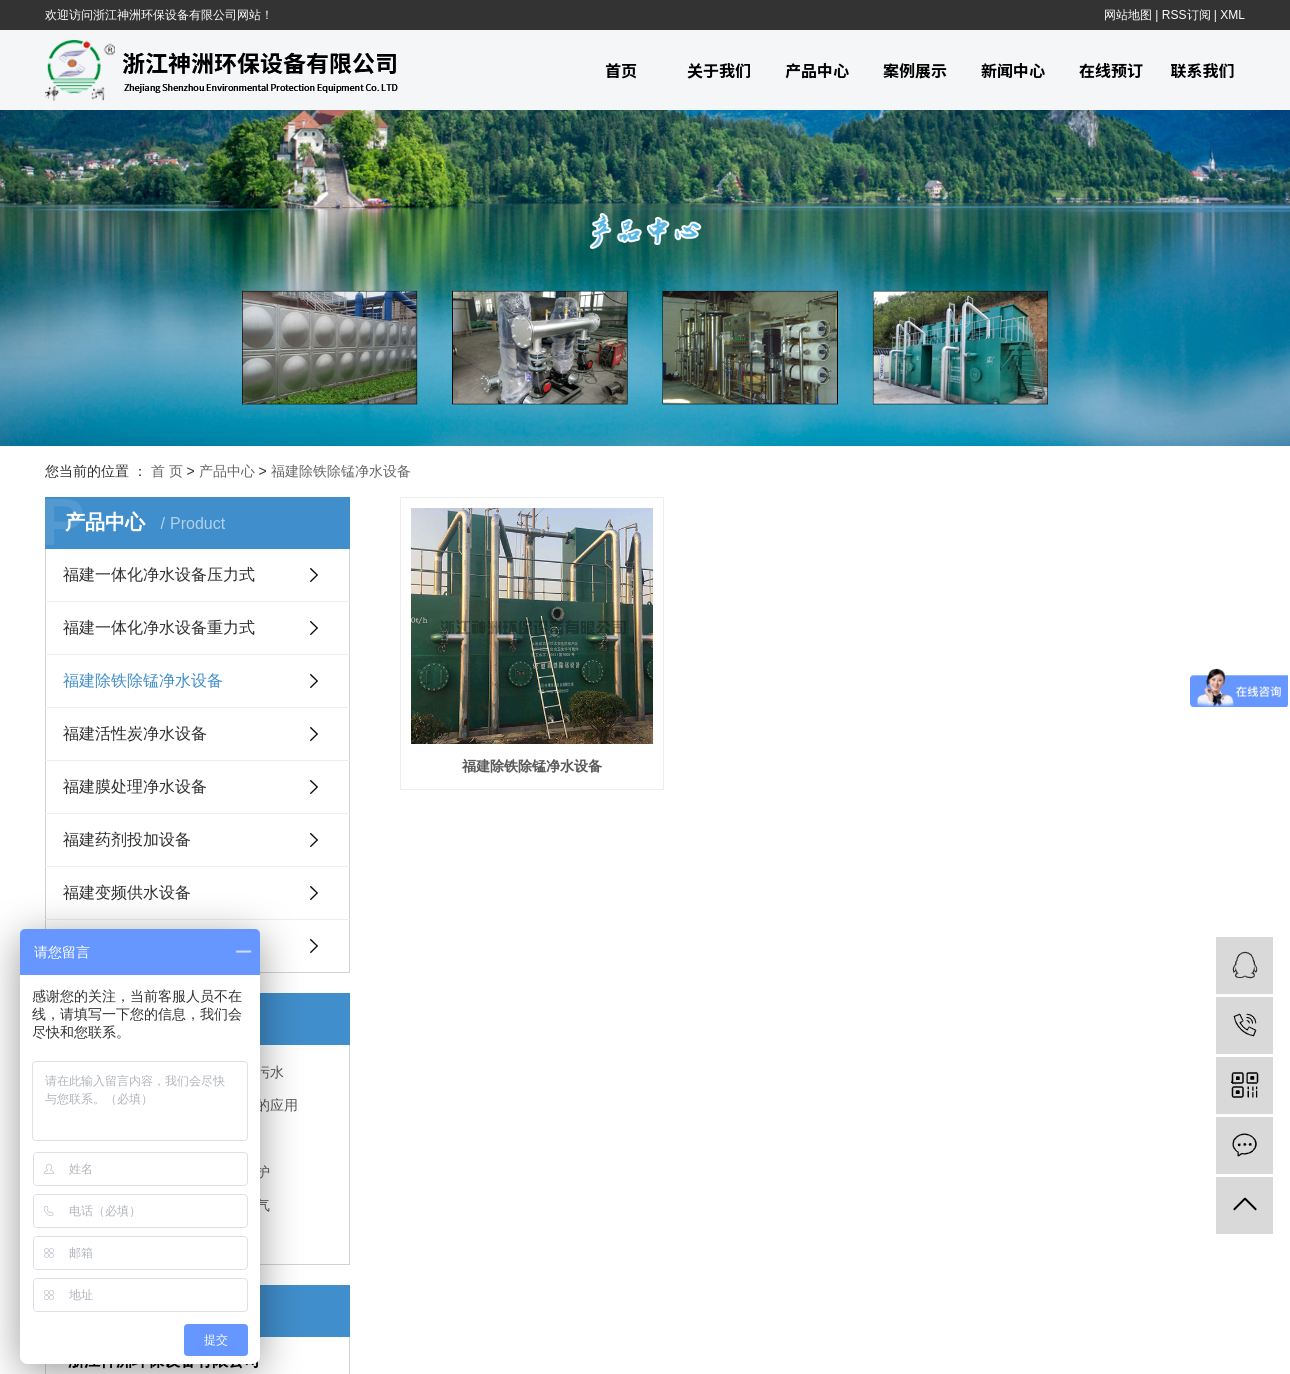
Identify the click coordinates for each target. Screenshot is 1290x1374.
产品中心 (817, 70)
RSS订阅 (1186, 15)
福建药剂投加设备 (127, 839)
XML (1232, 15)
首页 (621, 70)
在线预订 (1111, 70)
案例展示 (915, 70)
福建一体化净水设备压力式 (159, 574)
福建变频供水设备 (127, 892)
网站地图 (1128, 15)
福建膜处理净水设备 (135, 786)
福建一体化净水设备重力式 (159, 627)
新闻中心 (1013, 70)
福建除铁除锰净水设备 (341, 471)
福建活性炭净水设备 (135, 733)
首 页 (167, 471)
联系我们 (1202, 70)
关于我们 (719, 70)
